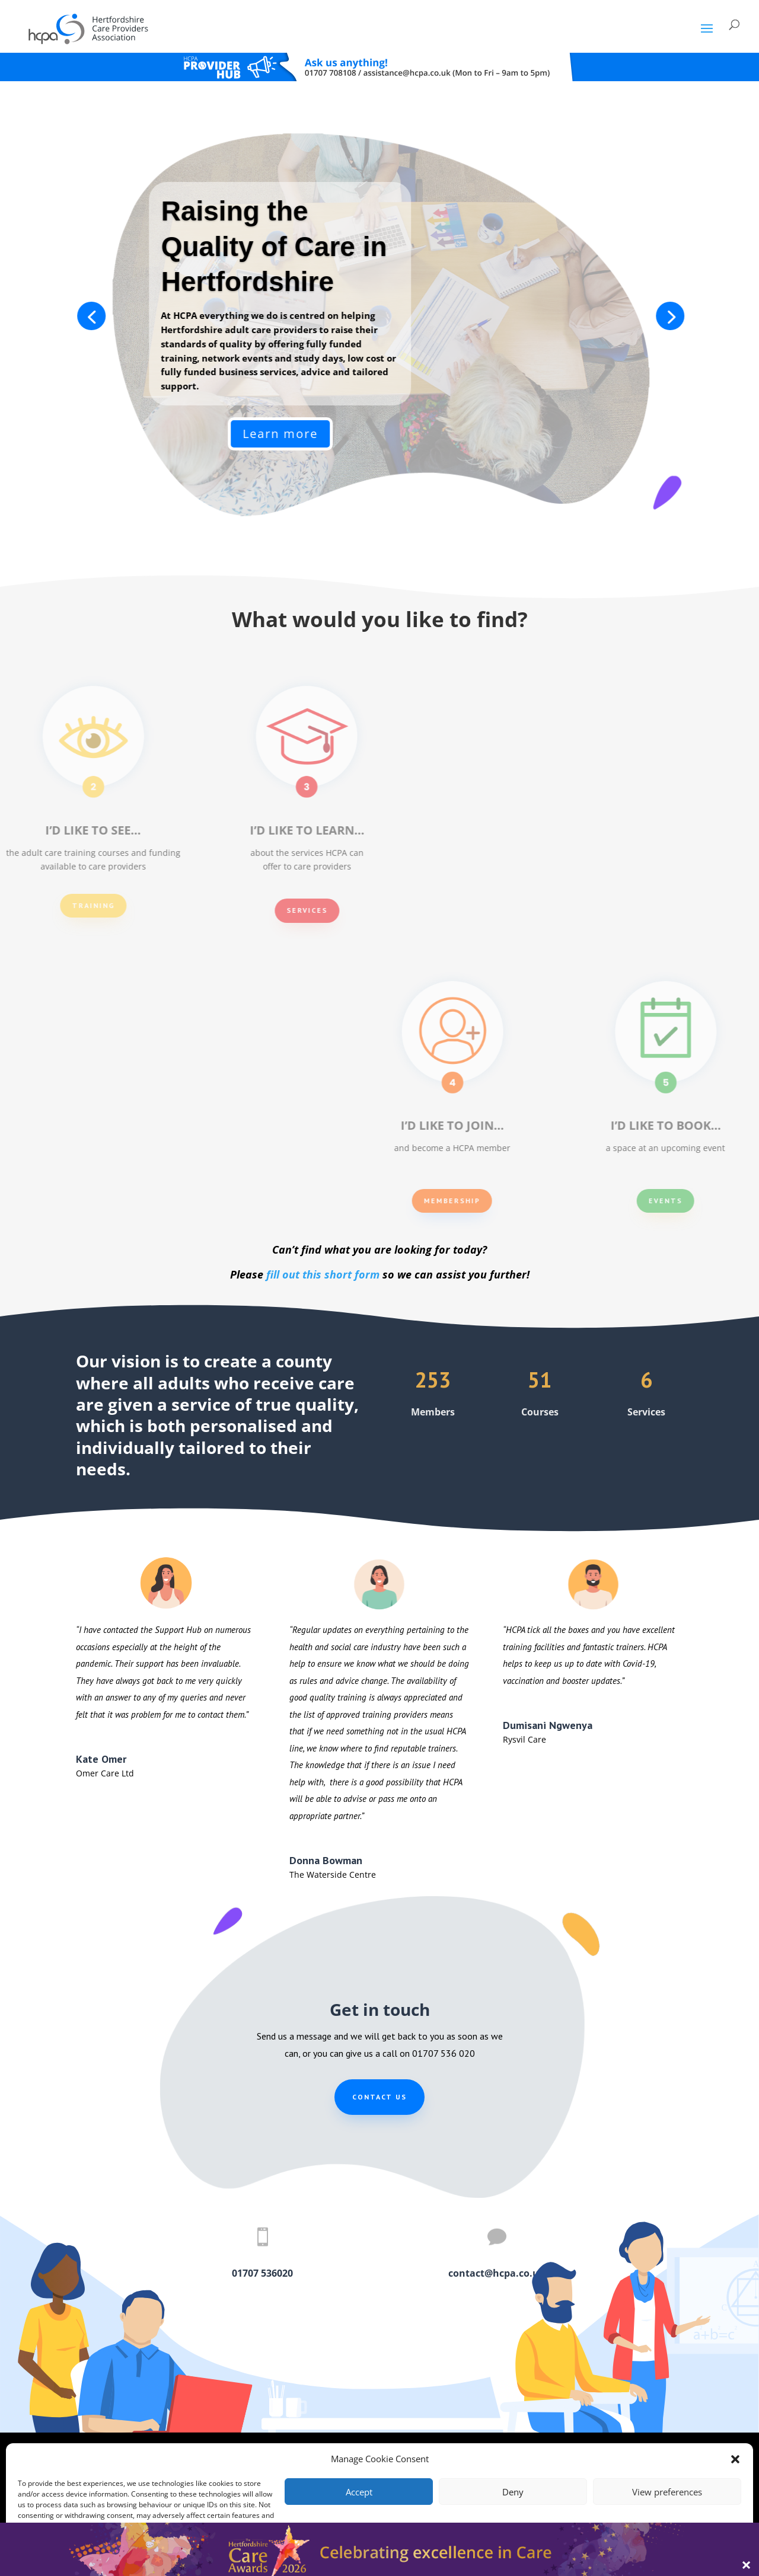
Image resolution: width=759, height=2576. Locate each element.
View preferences (667, 2492)
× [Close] (746, 2564)
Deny (513, 2492)
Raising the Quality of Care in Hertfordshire (594, 247)
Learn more (599, 434)
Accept (359, 2492)
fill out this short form (323, 1274)
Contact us (379, 2096)
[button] (735, 2459)
